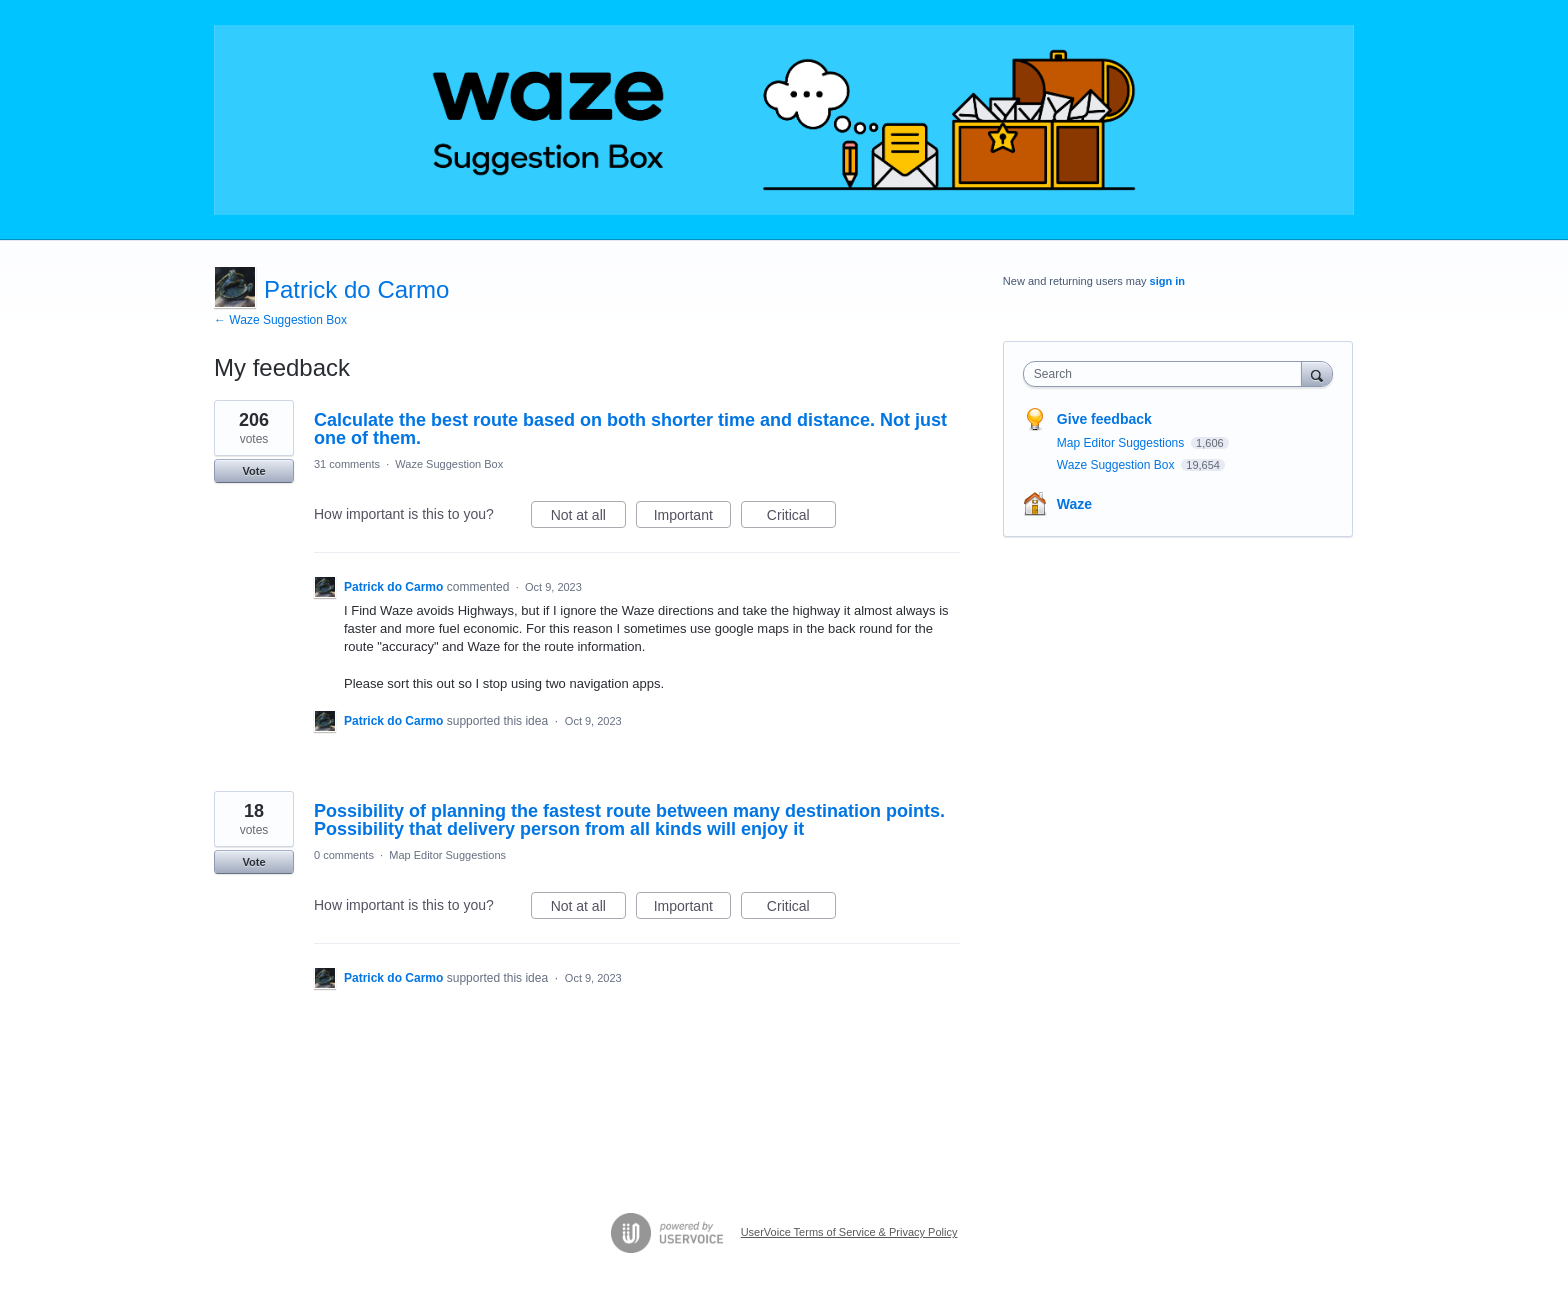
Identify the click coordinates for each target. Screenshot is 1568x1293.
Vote (253, 471)
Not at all (588, 518)
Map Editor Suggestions (447, 855)
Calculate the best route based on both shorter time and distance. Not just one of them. (630, 429)
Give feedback (1104, 419)
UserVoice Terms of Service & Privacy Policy (849, 1232)
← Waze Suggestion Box (280, 320)
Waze (1074, 504)
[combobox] (1167, 374)
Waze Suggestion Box (449, 464)
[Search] (1317, 373)
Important (692, 518)
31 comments (347, 464)
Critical (801, 518)
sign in (1167, 281)
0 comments (344, 855)
